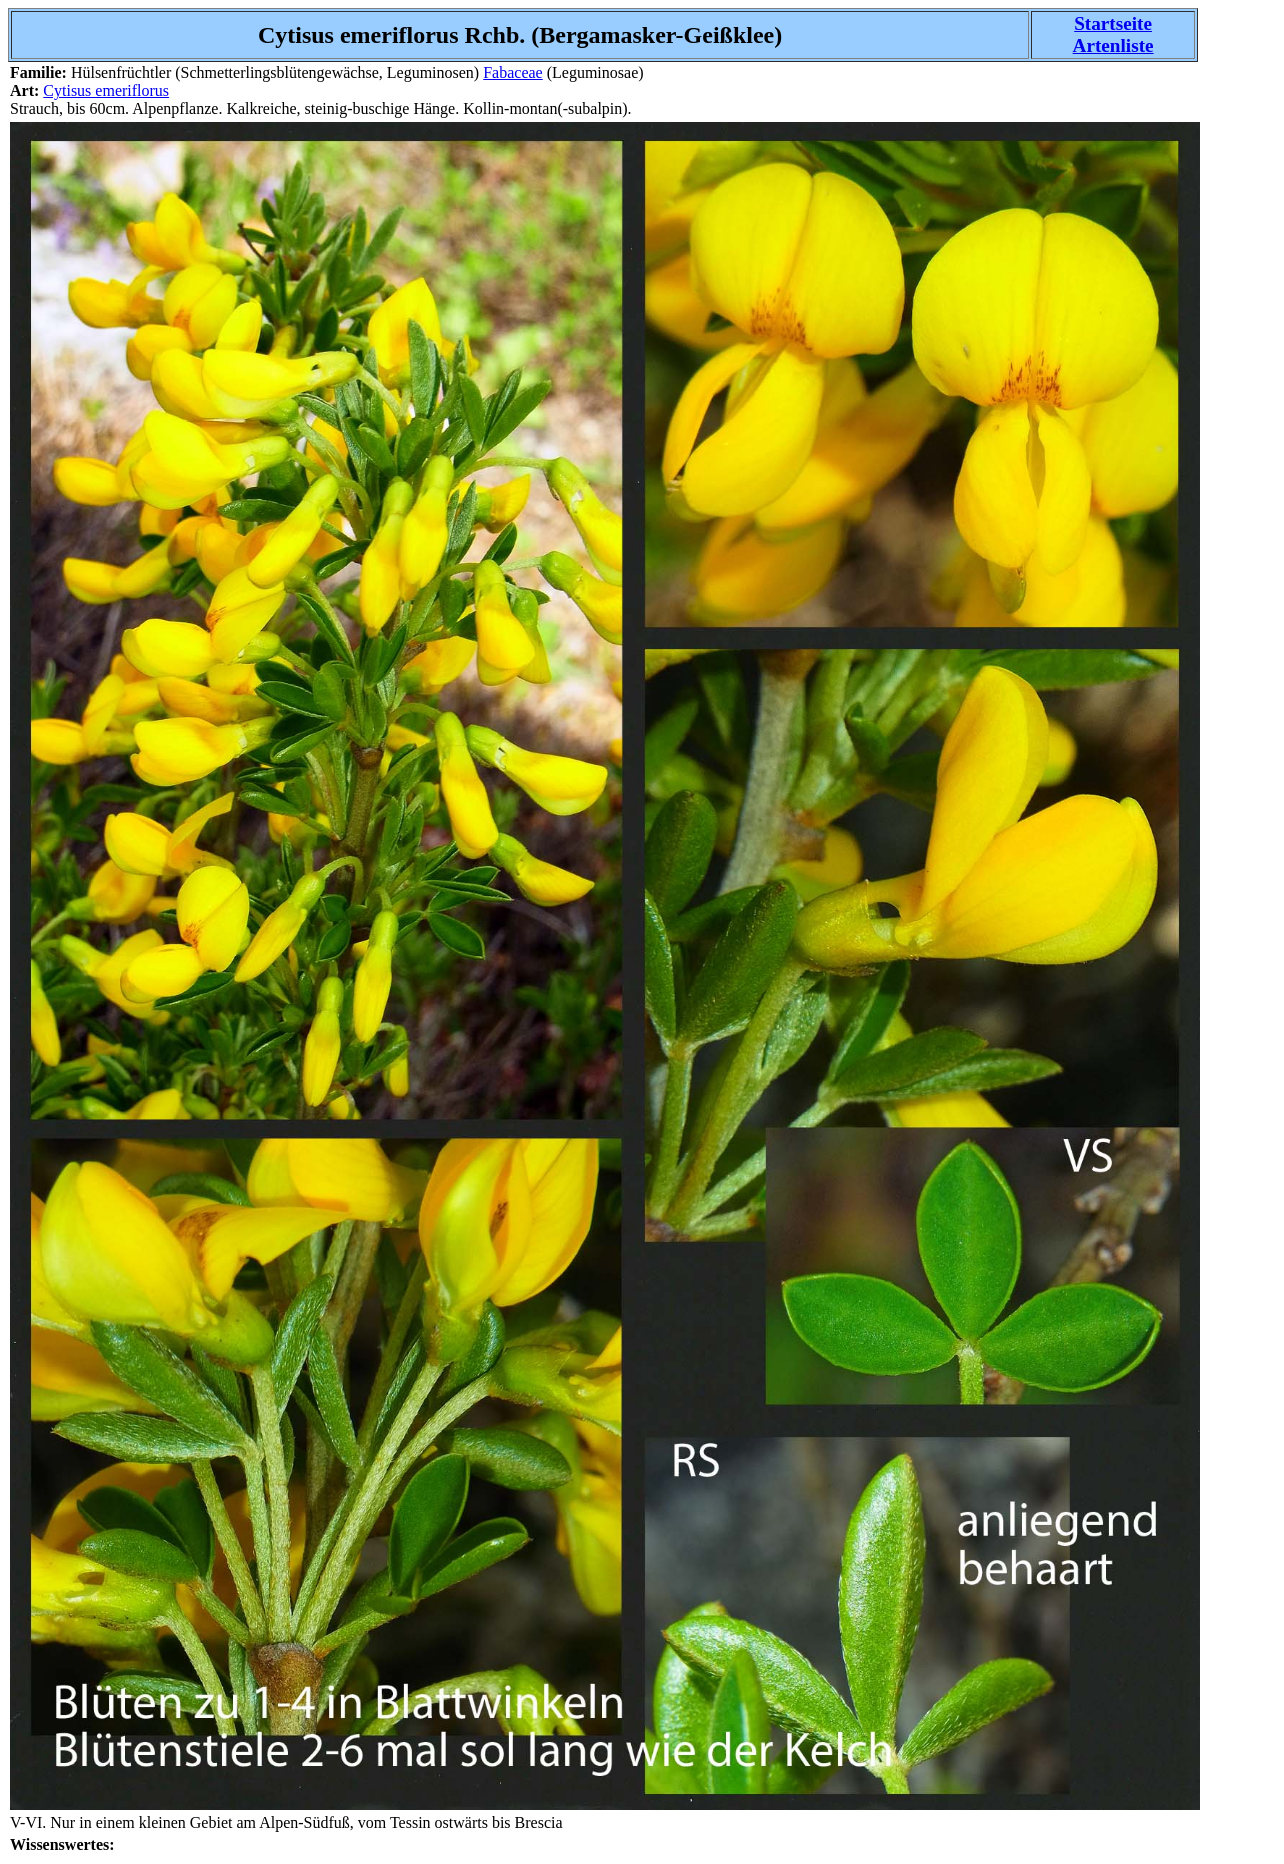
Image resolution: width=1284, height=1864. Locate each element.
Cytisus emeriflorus (106, 90)
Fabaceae (513, 72)
